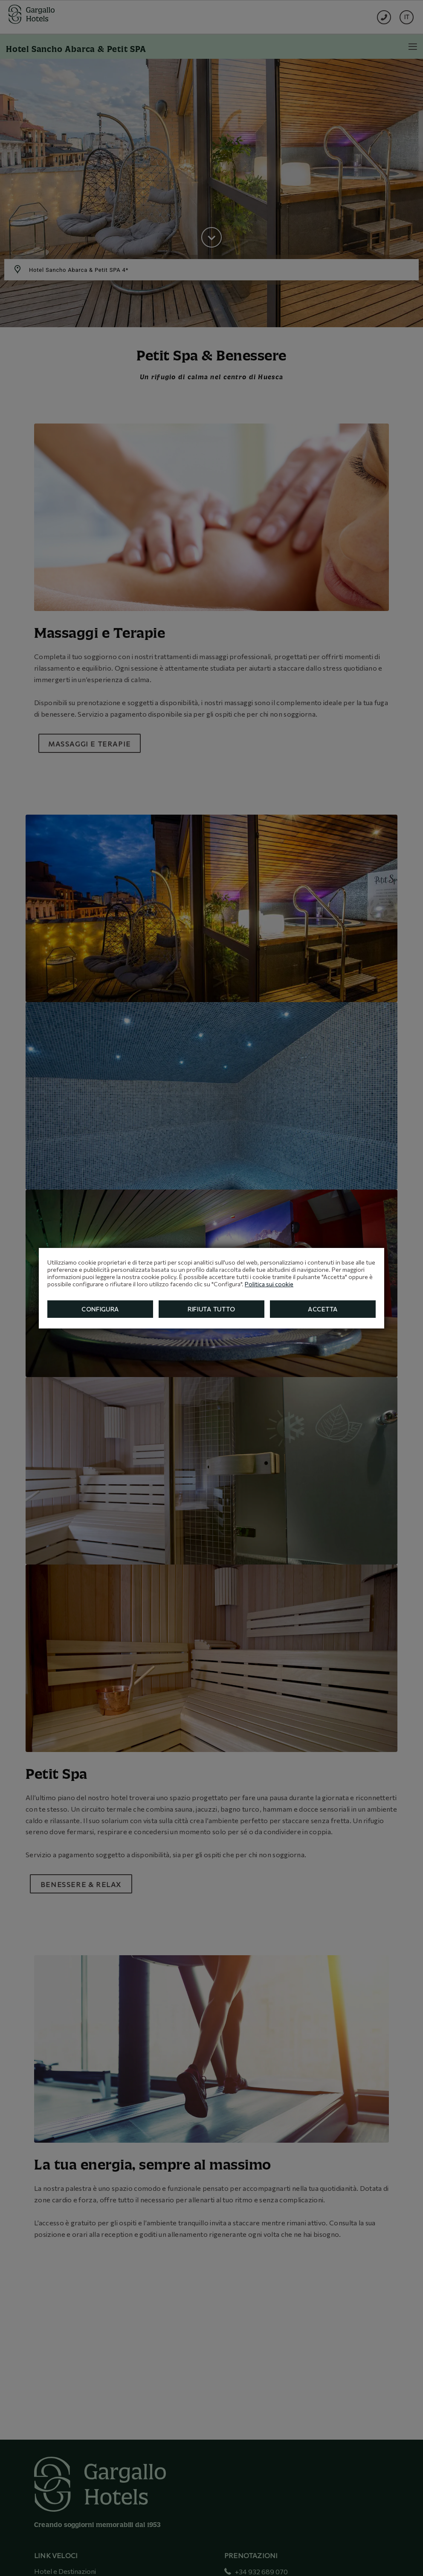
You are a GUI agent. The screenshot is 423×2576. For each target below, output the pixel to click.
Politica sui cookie (269, 1284)
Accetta (323, 1309)
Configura (100, 1309)
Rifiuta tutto (211, 1309)
